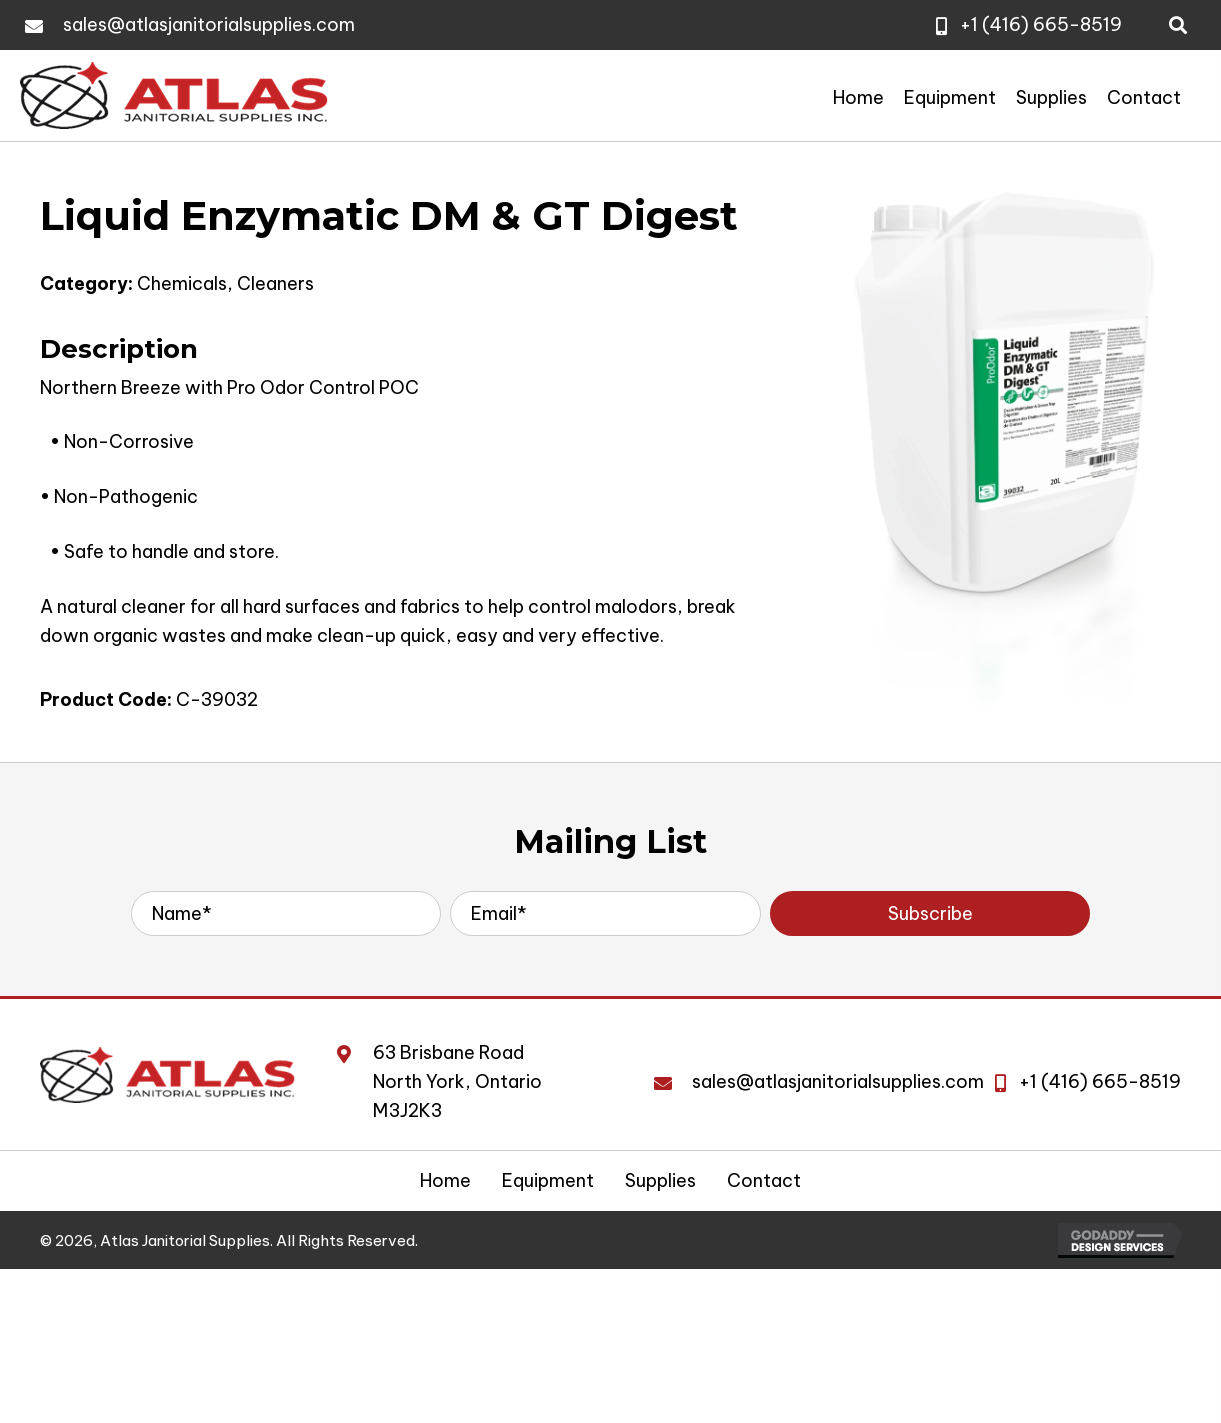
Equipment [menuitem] (548, 1180)
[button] (930, 913)
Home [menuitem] (445, 1180)
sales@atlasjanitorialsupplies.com (209, 24)
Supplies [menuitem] (660, 1180)
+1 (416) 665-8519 (1041, 24)
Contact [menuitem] (764, 1180)
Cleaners (275, 283)
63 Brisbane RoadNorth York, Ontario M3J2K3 (457, 1081)
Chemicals (182, 283)
